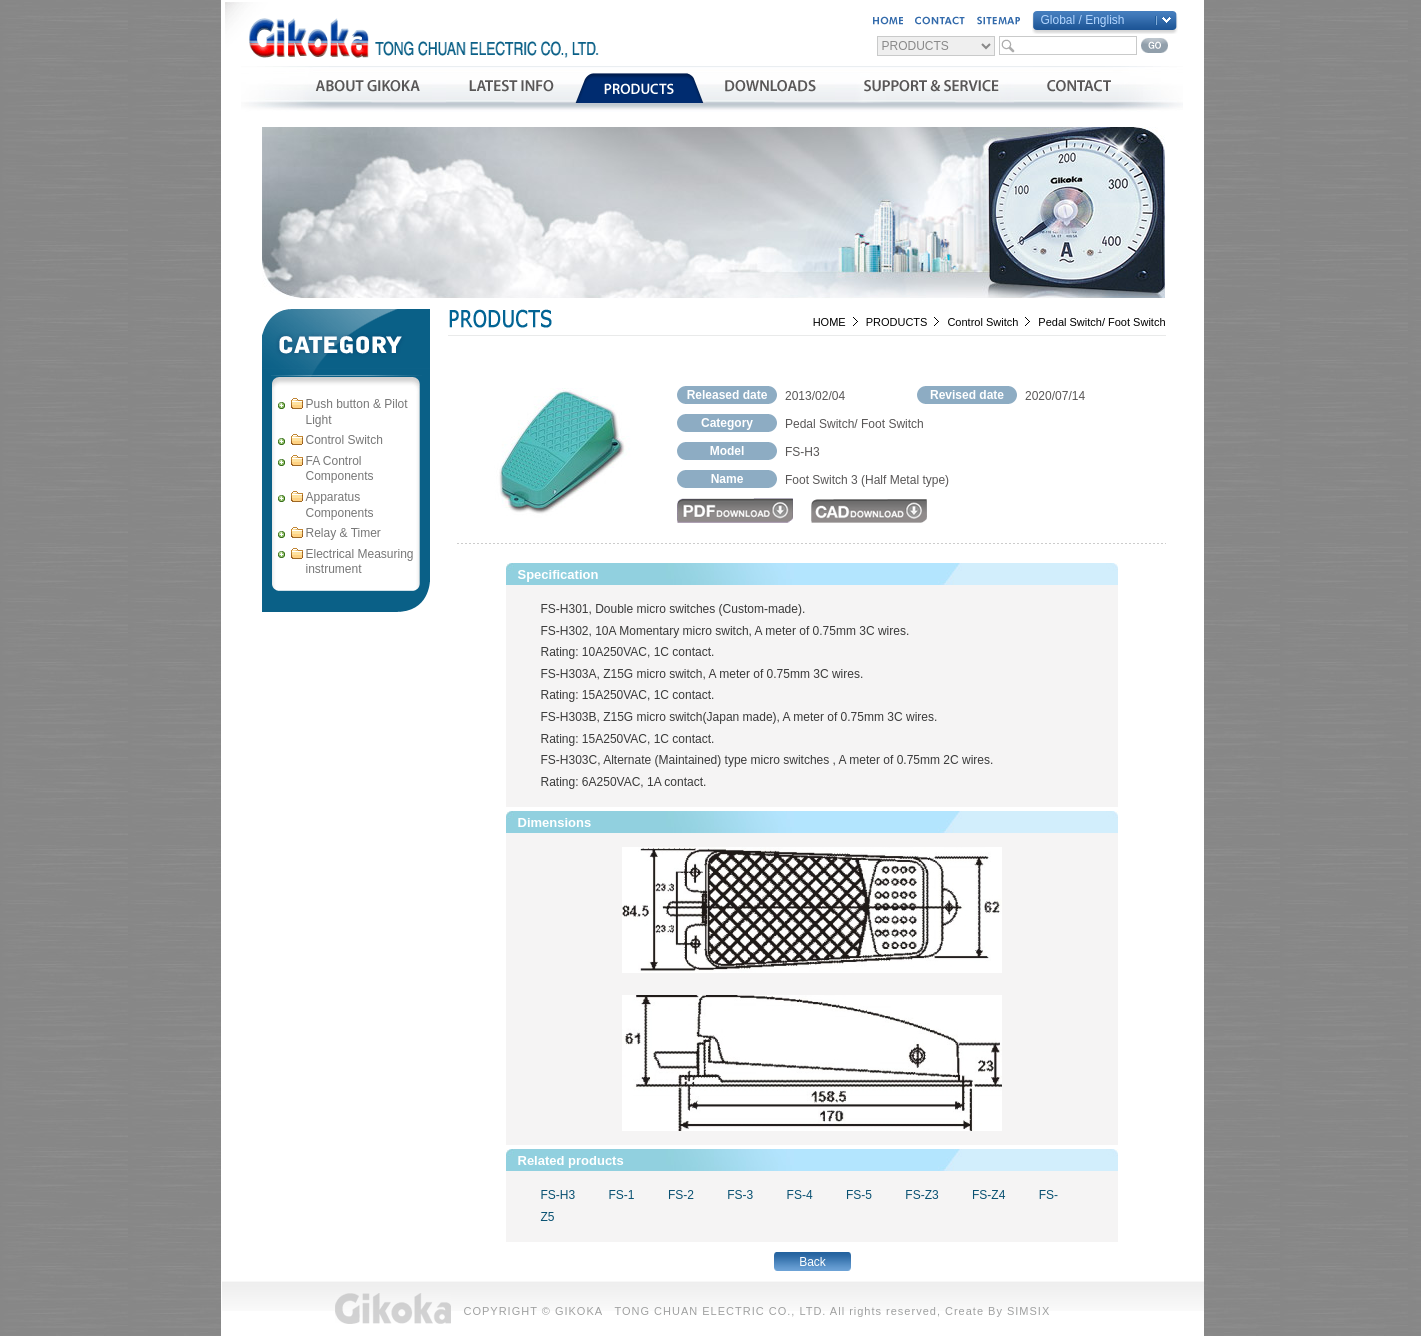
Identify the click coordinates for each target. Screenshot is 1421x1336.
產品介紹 (639, 88)
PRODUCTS (897, 322)
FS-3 (740, 1195)
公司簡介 (367, 88)
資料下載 (770, 88)
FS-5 (859, 1195)
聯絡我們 (1078, 88)
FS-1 (622, 1195)
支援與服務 (931, 88)
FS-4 (800, 1195)
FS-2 (681, 1195)
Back (812, 1262)
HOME (829, 322)
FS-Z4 (988, 1195)
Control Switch (982, 322)
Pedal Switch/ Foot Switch (1101, 322)
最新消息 (510, 88)
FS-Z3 (921, 1195)
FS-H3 (558, 1195)
